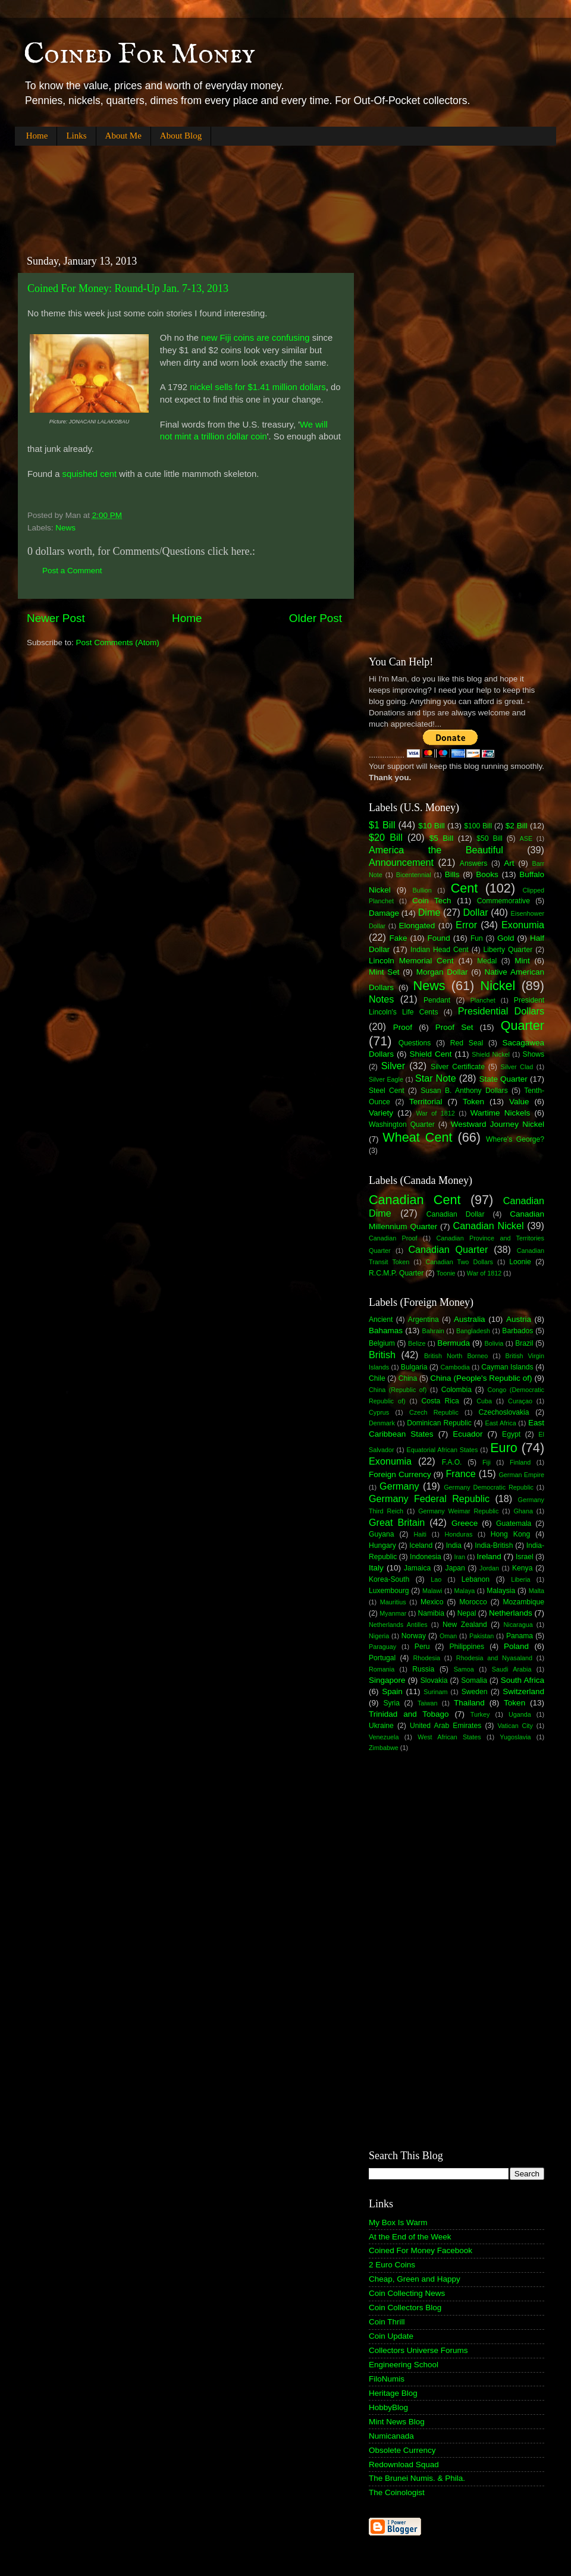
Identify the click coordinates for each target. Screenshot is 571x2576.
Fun (476, 938)
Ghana (522, 1511)
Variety (381, 1112)
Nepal (466, 1613)
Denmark (382, 1423)
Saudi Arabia (512, 1669)
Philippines (466, 1646)
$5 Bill (441, 838)
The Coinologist (397, 2492)
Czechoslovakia (504, 1412)
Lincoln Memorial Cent (411, 960)
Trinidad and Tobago (409, 1714)
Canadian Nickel (488, 1225)
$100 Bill (478, 826)
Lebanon (476, 1579)
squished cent (89, 474)
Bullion (421, 890)
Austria (518, 1319)
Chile (377, 1378)
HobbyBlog (388, 2407)
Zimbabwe (384, 1747)
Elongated (417, 925)
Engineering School (403, 2364)
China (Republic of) (397, 1389)
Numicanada (391, 2436)
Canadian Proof (393, 1238)
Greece (464, 1523)
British (382, 1354)
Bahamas (386, 1330)
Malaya (464, 1590)
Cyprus (379, 1412)
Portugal (382, 1658)
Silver (393, 1065)
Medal (487, 961)
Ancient (381, 1319)
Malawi (432, 1590)
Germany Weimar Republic (458, 1511)
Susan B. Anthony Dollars (464, 1090)
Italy (376, 1567)
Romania (381, 1669)
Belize (416, 1343)
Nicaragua (518, 1624)
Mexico (432, 1602)
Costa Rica (440, 1401)
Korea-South (389, 1579)
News (65, 527)
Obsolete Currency (402, 2450)
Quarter (522, 1025)
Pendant (436, 1000)
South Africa (522, 1680)
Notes (381, 999)
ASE (526, 838)
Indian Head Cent (439, 949)
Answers (474, 863)
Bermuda (453, 1343)
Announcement (401, 862)
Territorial (426, 1101)
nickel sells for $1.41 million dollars (258, 387)
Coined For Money (139, 55)
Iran (459, 1556)
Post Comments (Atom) (117, 642)
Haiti (419, 1534)
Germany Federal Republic (429, 1498)
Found (439, 938)
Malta (536, 1590)
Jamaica (417, 1568)
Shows (533, 1054)
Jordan (489, 1568)
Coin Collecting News (407, 2293)
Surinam (435, 1691)
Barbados (517, 1331)
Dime (429, 912)
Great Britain (397, 1522)
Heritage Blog (393, 2393)
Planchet (482, 1000)
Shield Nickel (491, 1054)
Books (487, 874)
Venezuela (384, 1737)
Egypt (511, 1434)
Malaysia (501, 1591)
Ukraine (381, 1725)
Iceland (420, 1545)
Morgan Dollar (442, 971)
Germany (399, 1486)
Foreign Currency (400, 1474)
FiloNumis (386, 2378)
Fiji (486, 1462)
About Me (123, 135)
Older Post (315, 618)
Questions (415, 1043)
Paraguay (382, 1646)
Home (37, 135)
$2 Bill (517, 825)
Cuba (484, 1401)
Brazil (524, 1343)
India (454, 1545)
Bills (452, 874)
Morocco (473, 1602)
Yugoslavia (515, 1737)
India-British (494, 1545)
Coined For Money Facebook (420, 2250)
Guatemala (513, 1523)
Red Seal (466, 1043)
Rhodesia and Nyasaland (494, 1657)
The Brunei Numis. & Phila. (417, 2478)
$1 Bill (382, 824)
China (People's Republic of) (481, 1378)
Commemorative (503, 901)
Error (466, 924)
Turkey (480, 1714)
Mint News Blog (397, 2421)
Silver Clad (517, 1066)
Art (509, 863)
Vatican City (515, 1725)
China (408, 1378)
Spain (392, 1691)
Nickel (498, 985)
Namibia (431, 1613)
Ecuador (467, 1434)
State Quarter (503, 1079)
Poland (516, 1646)
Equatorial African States (442, 1449)
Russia (423, 1669)
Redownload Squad (404, 2464)
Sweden (475, 1692)
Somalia (474, 1680)
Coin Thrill (387, 2321)
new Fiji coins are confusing (255, 338)
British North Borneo (456, 1355)
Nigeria (379, 1635)
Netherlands (510, 1613)
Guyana (381, 1534)
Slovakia (434, 1680)
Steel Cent (386, 1090)
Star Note (435, 1078)
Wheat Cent (417, 1137)
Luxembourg (389, 1591)
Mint (522, 960)
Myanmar (392, 1613)
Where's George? (515, 1139)
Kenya (522, 1568)
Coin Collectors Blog (405, 2307)
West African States (449, 1737)
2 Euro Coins (392, 2264)
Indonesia (425, 1557)
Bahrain (433, 1330)
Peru (422, 1646)
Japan (455, 1568)
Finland (520, 1462)
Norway (413, 1636)
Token (473, 1101)
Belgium (382, 1343)
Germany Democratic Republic (489, 1487)
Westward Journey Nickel (497, 1124)
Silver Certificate (458, 1067)
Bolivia (494, 1343)
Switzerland (523, 1691)
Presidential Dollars (501, 1011)
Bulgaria (414, 1367)
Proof (402, 1027)
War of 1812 (435, 1113)
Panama (519, 1636)
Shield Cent (430, 1054)
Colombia (456, 1390)
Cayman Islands (507, 1367)
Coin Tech (431, 900)
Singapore (387, 1680)
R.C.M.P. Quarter (396, 1273)
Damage (384, 913)
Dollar (475, 912)
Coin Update (391, 2336)
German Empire (521, 1474)
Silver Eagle (386, 1079)
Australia (469, 1319)
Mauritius (393, 1602)
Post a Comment (72, 570)
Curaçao (520, 1401)
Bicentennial (413, 874)
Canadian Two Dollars (460, 1261)
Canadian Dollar (455, 1214)
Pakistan (481, 1635)
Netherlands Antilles (398, 1624)
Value (519, 1101)
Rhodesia (426, 1657)
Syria (391, 1703)
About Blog (181, 135)
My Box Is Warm (398, 2222)
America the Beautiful (436, 849)
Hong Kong (510, 1534)
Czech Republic (434, 1412)
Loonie (520, 1262)
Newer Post (56, 618)
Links (76, 135)
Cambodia (454, 1367)
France (460, 1473)
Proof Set (454, 1027)
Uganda (520, 1714)
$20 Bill (386, 837)
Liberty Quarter (508, 949)
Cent (464, 888)
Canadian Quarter (448, 1249)
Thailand (469, 1702)
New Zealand (465, 1624)
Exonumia (522, 924)
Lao (436, 1579)
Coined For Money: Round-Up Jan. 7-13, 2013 (127, 288)
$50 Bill (489, 838)
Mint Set (384, 971)
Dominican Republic (439, 1423)
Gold (505, 938)
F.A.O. (452, 1462)
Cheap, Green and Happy (414, 2279)
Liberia (520, 1579)
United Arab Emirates (445, 1725)
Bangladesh (473, 1330)
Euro (503, 1447)
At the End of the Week (410, 2236)
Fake (398, 938)
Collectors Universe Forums (418, 2350)
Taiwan (428, 1703)
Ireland (489, 1556)
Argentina (423, 1319)
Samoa (464, 1669)
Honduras (459, 1534)
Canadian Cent (414, 1199)
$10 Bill (431, 825)
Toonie (446, 1273)
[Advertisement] (231, 190)
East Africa (500, 1423)
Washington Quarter (402, 1124)
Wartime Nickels (500, 1112)
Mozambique (523, 1602)
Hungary (382, 1545)
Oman (448, 1635)
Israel (525, 1557)
